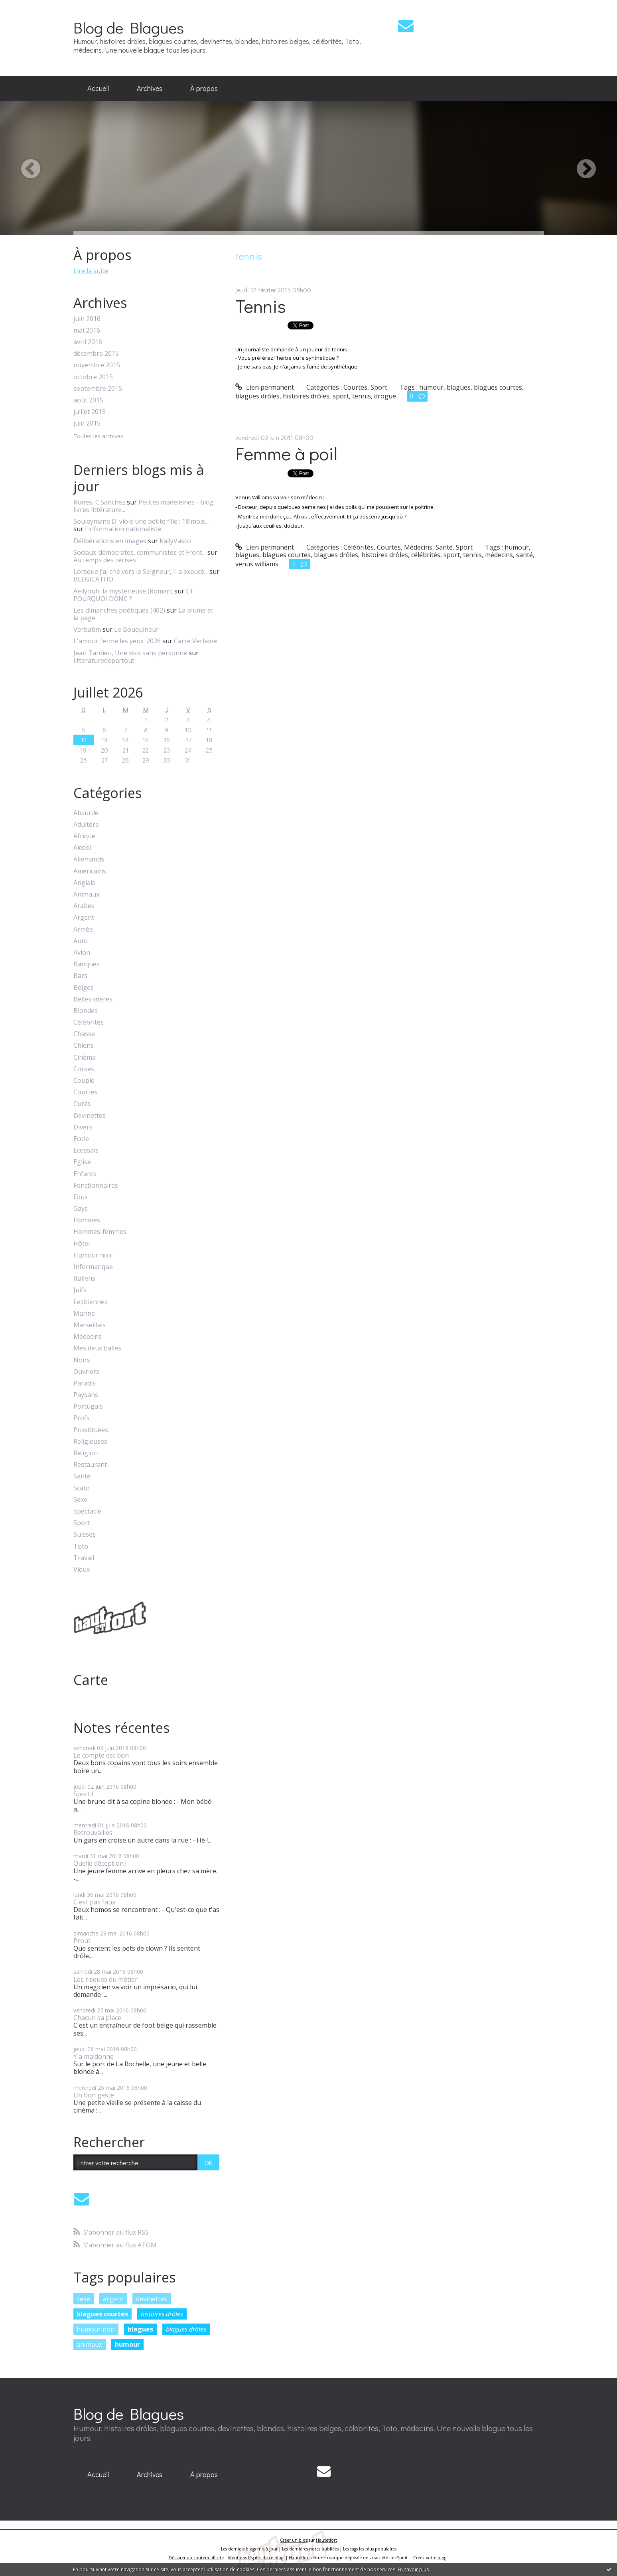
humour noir (96, 2329)
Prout (82, 1940)
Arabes (84, 906)
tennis (361, 396)
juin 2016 (87, 319)
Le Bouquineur (136, 629)
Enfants (85, 1174)
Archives (149, 88)
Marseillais (89, 1325)
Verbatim (87, 629)
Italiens (84, 1278)
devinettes (151, 2298)
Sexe (80, 1500)
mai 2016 (86, 330)
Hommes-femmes (99, 1232)
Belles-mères (92, 999)
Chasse (84, 1034)
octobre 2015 (93, 377)
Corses (83, 1069)
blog (442, 2557)
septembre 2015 (97, 388)
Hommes (86, 1220)
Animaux (86, 894)
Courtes (85, 1092)
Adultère (86, 824)
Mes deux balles (97, 1348)
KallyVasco (175, 540)
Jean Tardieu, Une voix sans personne (130, 652)
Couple (84, 1080)
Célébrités (88, 1022)
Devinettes (89, 1115)
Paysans (85, 1395)
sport (341, 396)
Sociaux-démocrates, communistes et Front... (139, 552)
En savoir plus (413, 2569)
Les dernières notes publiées (310, 2549)
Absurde (86, 813)
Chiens (83, 1045)
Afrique (84, 836)
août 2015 (88, 400)
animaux (89, 2344)
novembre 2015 (96, 365)
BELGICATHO (93, 579)
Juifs (80, 1290)
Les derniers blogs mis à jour (249, 2549)
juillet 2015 (89, 412)
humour (127, 2344)
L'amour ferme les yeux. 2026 (117, 641)
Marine (84, 1313)
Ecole (81, 1139)
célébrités (425, 554)
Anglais (84, 883)
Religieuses (90, 1441)
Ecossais (86, 1150)
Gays (80, 1208)
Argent (83, 917)
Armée (83, 929)
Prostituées (90, 1430)
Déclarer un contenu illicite (196, 2557)
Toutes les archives (98, 436)
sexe (83, 2298)
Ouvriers (86, 1372)
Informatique (93, 1267)
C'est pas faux (94, 1902)
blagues (140, 2329)
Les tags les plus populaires (369, 2549)
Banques (86, 964)
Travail (83, 1558)
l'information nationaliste (123, 528)
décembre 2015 (96, 353)
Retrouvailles (92, 1832)
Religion (85, 1453)
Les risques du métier (105, 1979)
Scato (81, 1488)
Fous (80, 1197)
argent (113, 2298)
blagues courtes (102, 2314)
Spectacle (87, 1511)
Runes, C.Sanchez (99, 502)
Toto (80, 1546)
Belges (83, 987)
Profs (81, 1418)
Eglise (82, 1162)
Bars (80, 976)
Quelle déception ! (99, 1863)
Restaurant (90, 1464)
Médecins (87, 1336)
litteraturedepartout (103, 660)
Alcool (82, 847)
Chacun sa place (97, 2017)
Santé (82, 1476)
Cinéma (84, 1057)
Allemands (88, 859)
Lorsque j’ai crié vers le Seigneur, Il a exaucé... (140, 571)
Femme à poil (286, 453)
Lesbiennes (90, 1302)
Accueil (98, 88)
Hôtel (81, 1244)
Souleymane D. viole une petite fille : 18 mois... (141, 521)
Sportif (83, 1794)
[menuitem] (98, 88)
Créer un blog (294, 2540)
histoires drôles (162, 2314)
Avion (81, 952)
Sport (81, 1523)
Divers (83, 1127)
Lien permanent (264, 387)
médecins (499, 554)
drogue (385, 396)
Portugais (88, 1406)
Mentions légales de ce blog (255, 2557)
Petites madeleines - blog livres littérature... (143, 506)
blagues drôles (186, 2329)
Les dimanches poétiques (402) (119, 610)
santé (524, 554)
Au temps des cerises (104, 560)
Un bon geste (93, 2095)
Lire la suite (90, 270)
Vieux (81, 1569)
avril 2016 (87, 342)
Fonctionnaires (95, 1185)
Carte (90, 1680)
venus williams (256, 564)
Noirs (81, 1360)
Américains (89, 871)
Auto (80, 941)
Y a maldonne (93, 2056)
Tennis (260, 305)
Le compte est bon (101, 1755)
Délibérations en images (109, 540)
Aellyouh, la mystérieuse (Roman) (123, 591)
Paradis (84, 1383)
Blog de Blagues (128, 27)
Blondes (85, 1011)
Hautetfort (326, 2540)
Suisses (84, 1534)
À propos (204, 88)
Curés (82, 1104)
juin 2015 (87, 423)
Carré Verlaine (195, 641)
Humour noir (92, 1255)
